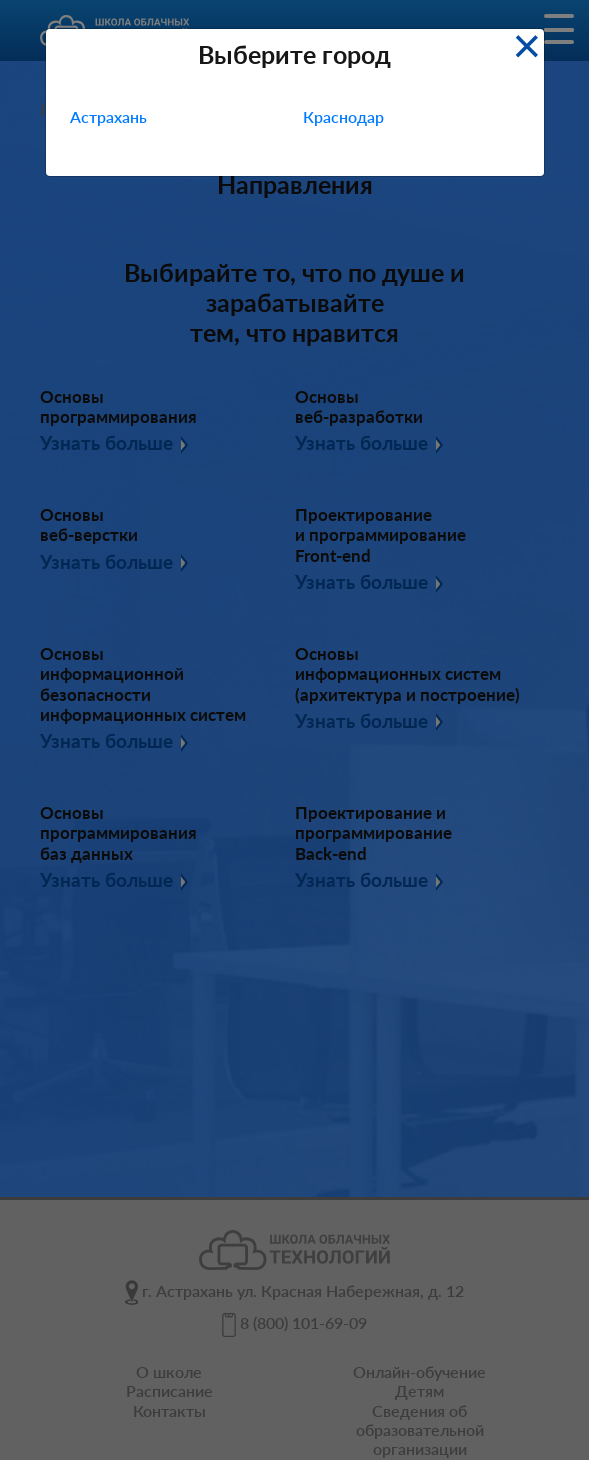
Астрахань (108, 116)
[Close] (526, 44)
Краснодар (343, 116)
